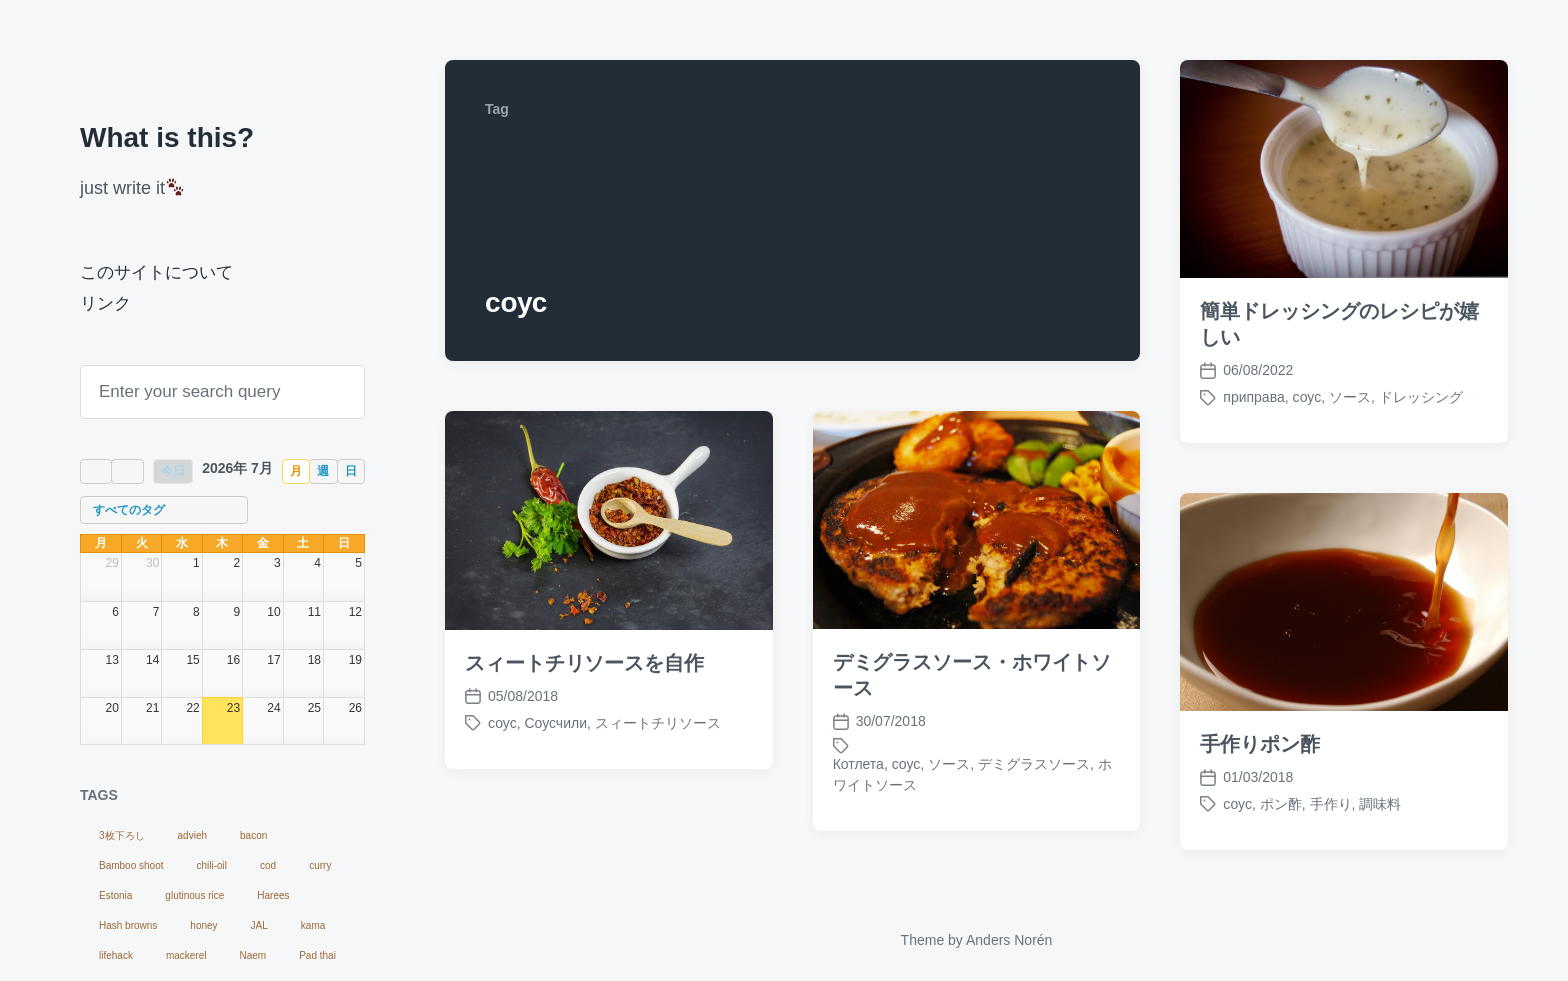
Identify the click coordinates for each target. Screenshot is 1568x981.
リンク (105, 303)
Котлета (858, 764)
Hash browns (128, 925)
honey (203, 925)
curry (320, 865)
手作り (1331, 804)
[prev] (96, 471)
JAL (259, 925)
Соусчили (555, 723)
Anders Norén (1009, 940)
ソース (1350, 397)
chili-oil (212, 865)
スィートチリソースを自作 (584, 663)
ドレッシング (1421, 397)
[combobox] (164, 510)
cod (268, 865)
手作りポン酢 (1259, 744)
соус (1307, 397)
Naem (252, 955)
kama (313, 925)
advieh (192, 835)
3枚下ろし (122, 835)
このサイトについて (156, 272)
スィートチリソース (658, 723)
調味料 (1380, 804)
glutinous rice (194, 895)
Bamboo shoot (131, 865)
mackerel (186, 955)
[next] (127, 471)
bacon (253, 835)
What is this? (167, 137)
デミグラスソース (1034, 764)
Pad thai (317, 955)
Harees (273, 895)
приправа (1253, 397)
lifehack (116, 955)
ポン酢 (1281, 804)
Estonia (115, 895)
